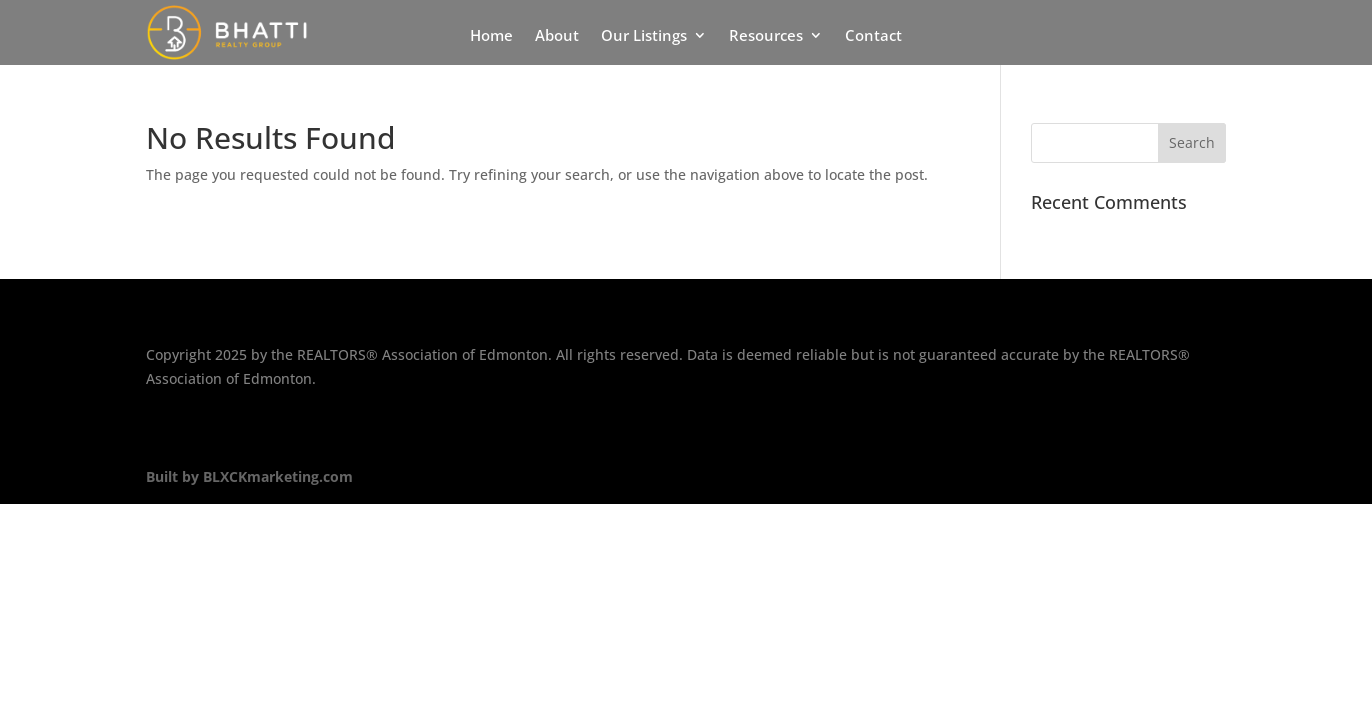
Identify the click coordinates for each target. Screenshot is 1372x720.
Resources (766, 36)
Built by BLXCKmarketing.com (249, 476)
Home (491, 36)
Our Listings (644, 36)
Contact (873, 36)
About (557, 36)
